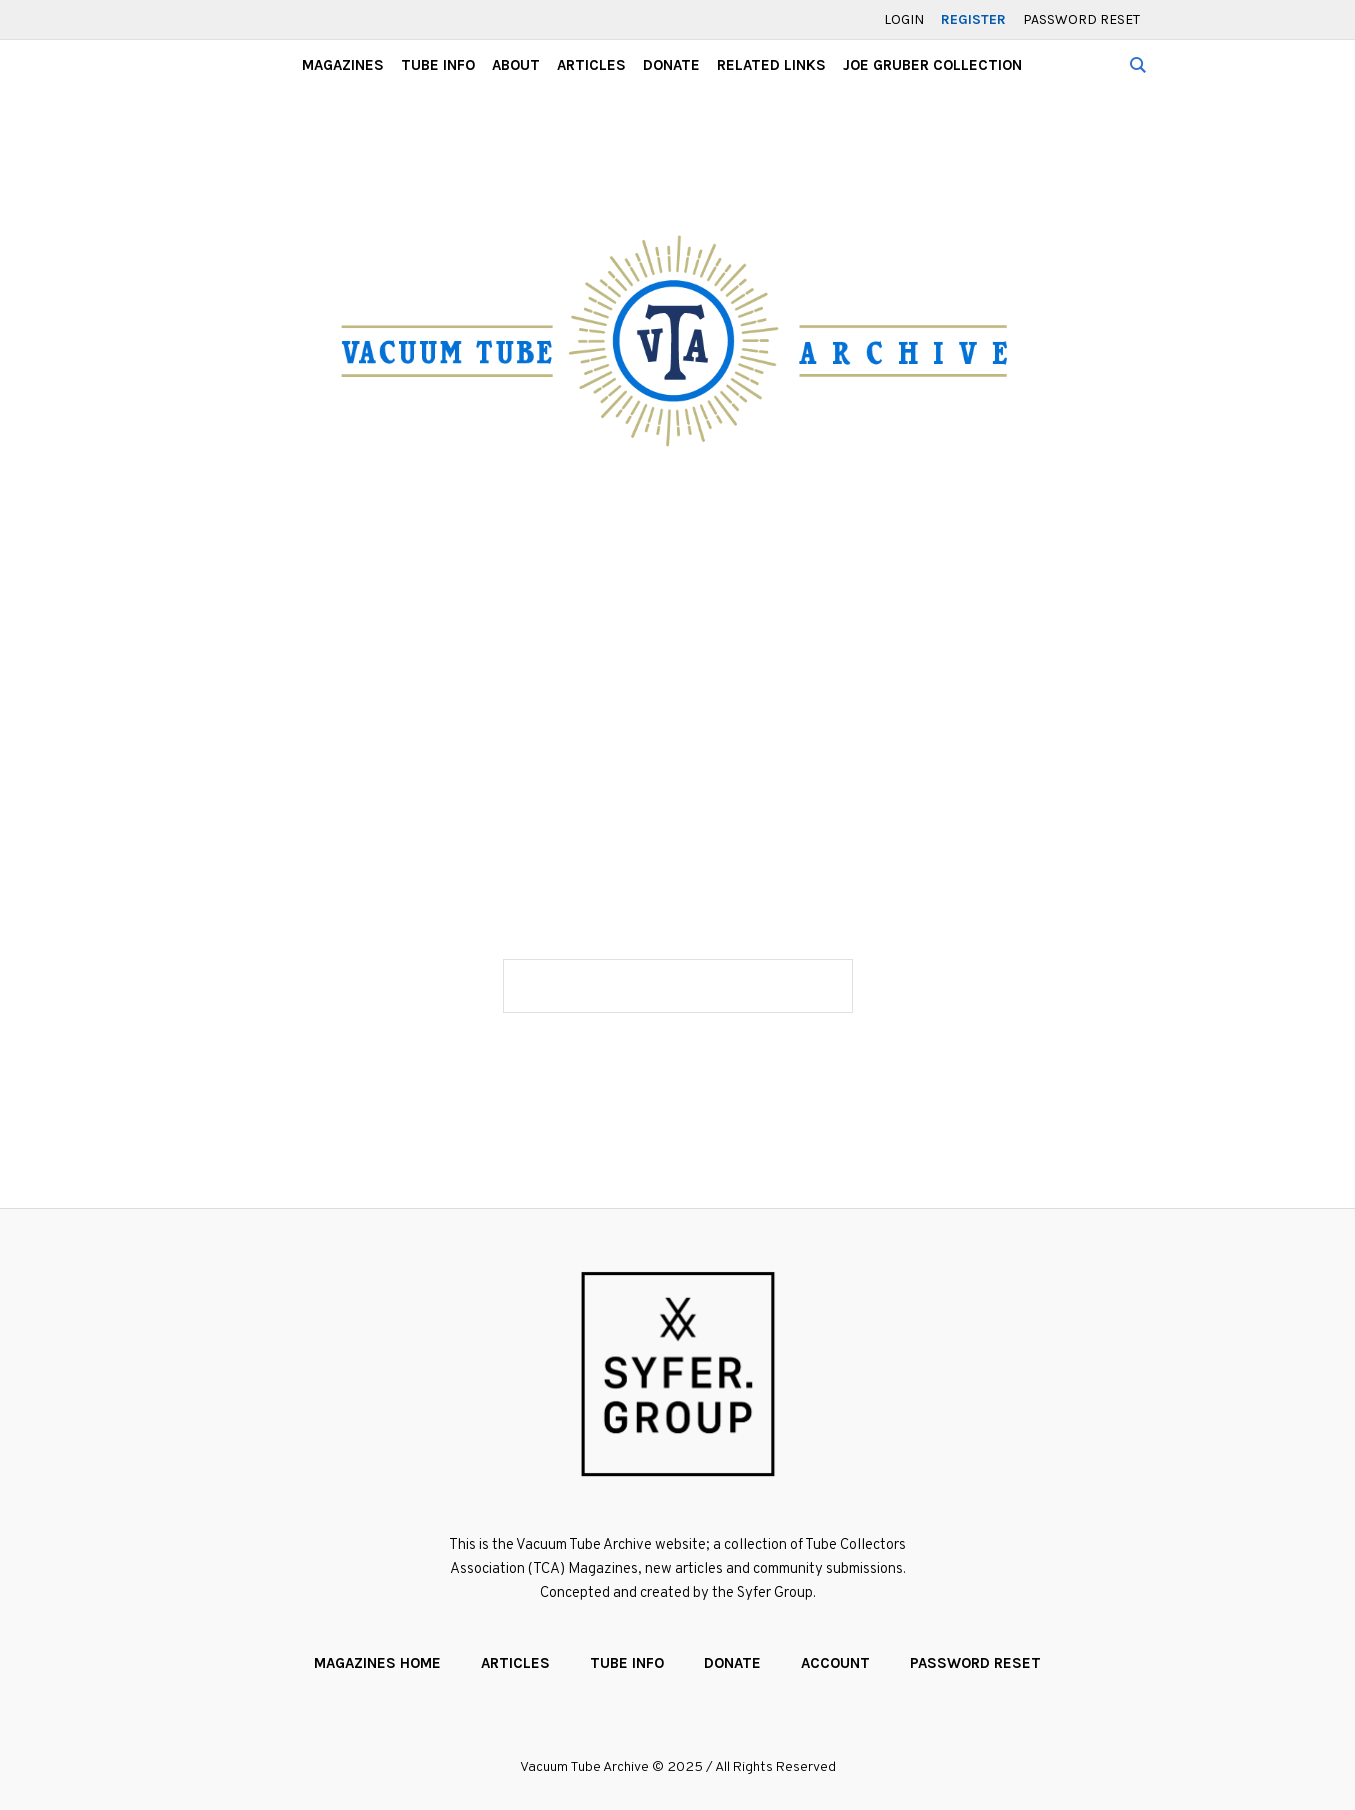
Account (835, 1663)
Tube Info (627, 1663)
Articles (515, 1663)
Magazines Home (377, 1663)
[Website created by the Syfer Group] (678, 1374)
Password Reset (975, 1663)
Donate (732, 1663)
